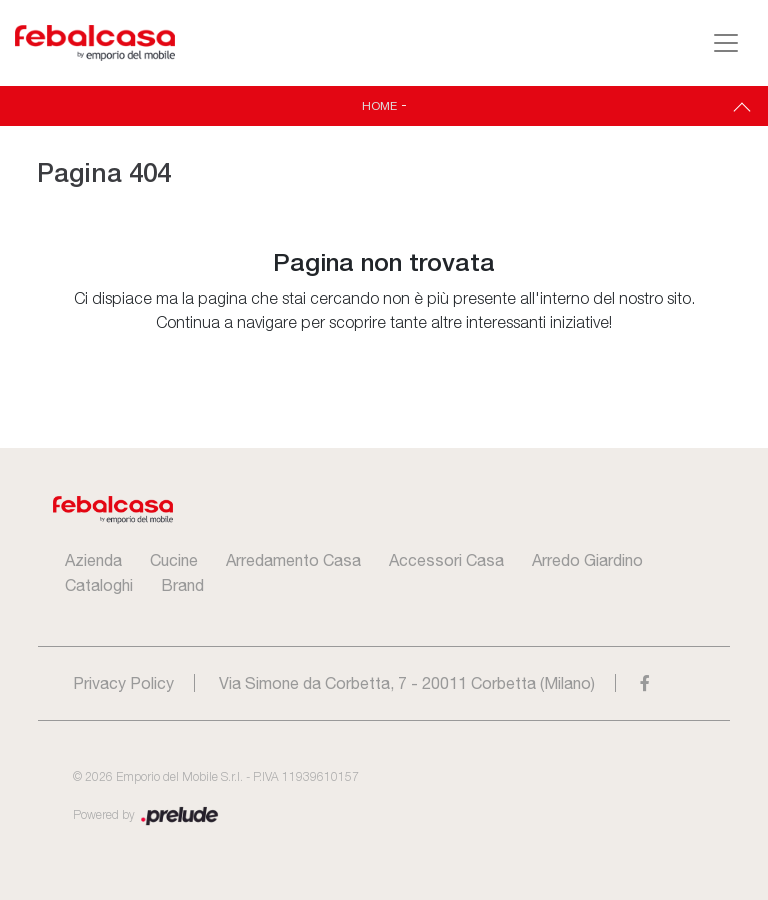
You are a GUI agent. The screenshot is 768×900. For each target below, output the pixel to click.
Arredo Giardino (587, 560)
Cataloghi (99, 585)
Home (379, 106)
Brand (182, 585)
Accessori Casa (446, 560)
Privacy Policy (123, 683)
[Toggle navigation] (726, 43)
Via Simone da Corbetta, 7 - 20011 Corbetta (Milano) (407, 683)
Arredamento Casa (293, 560)
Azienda (93, 560)
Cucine (174, 560)
